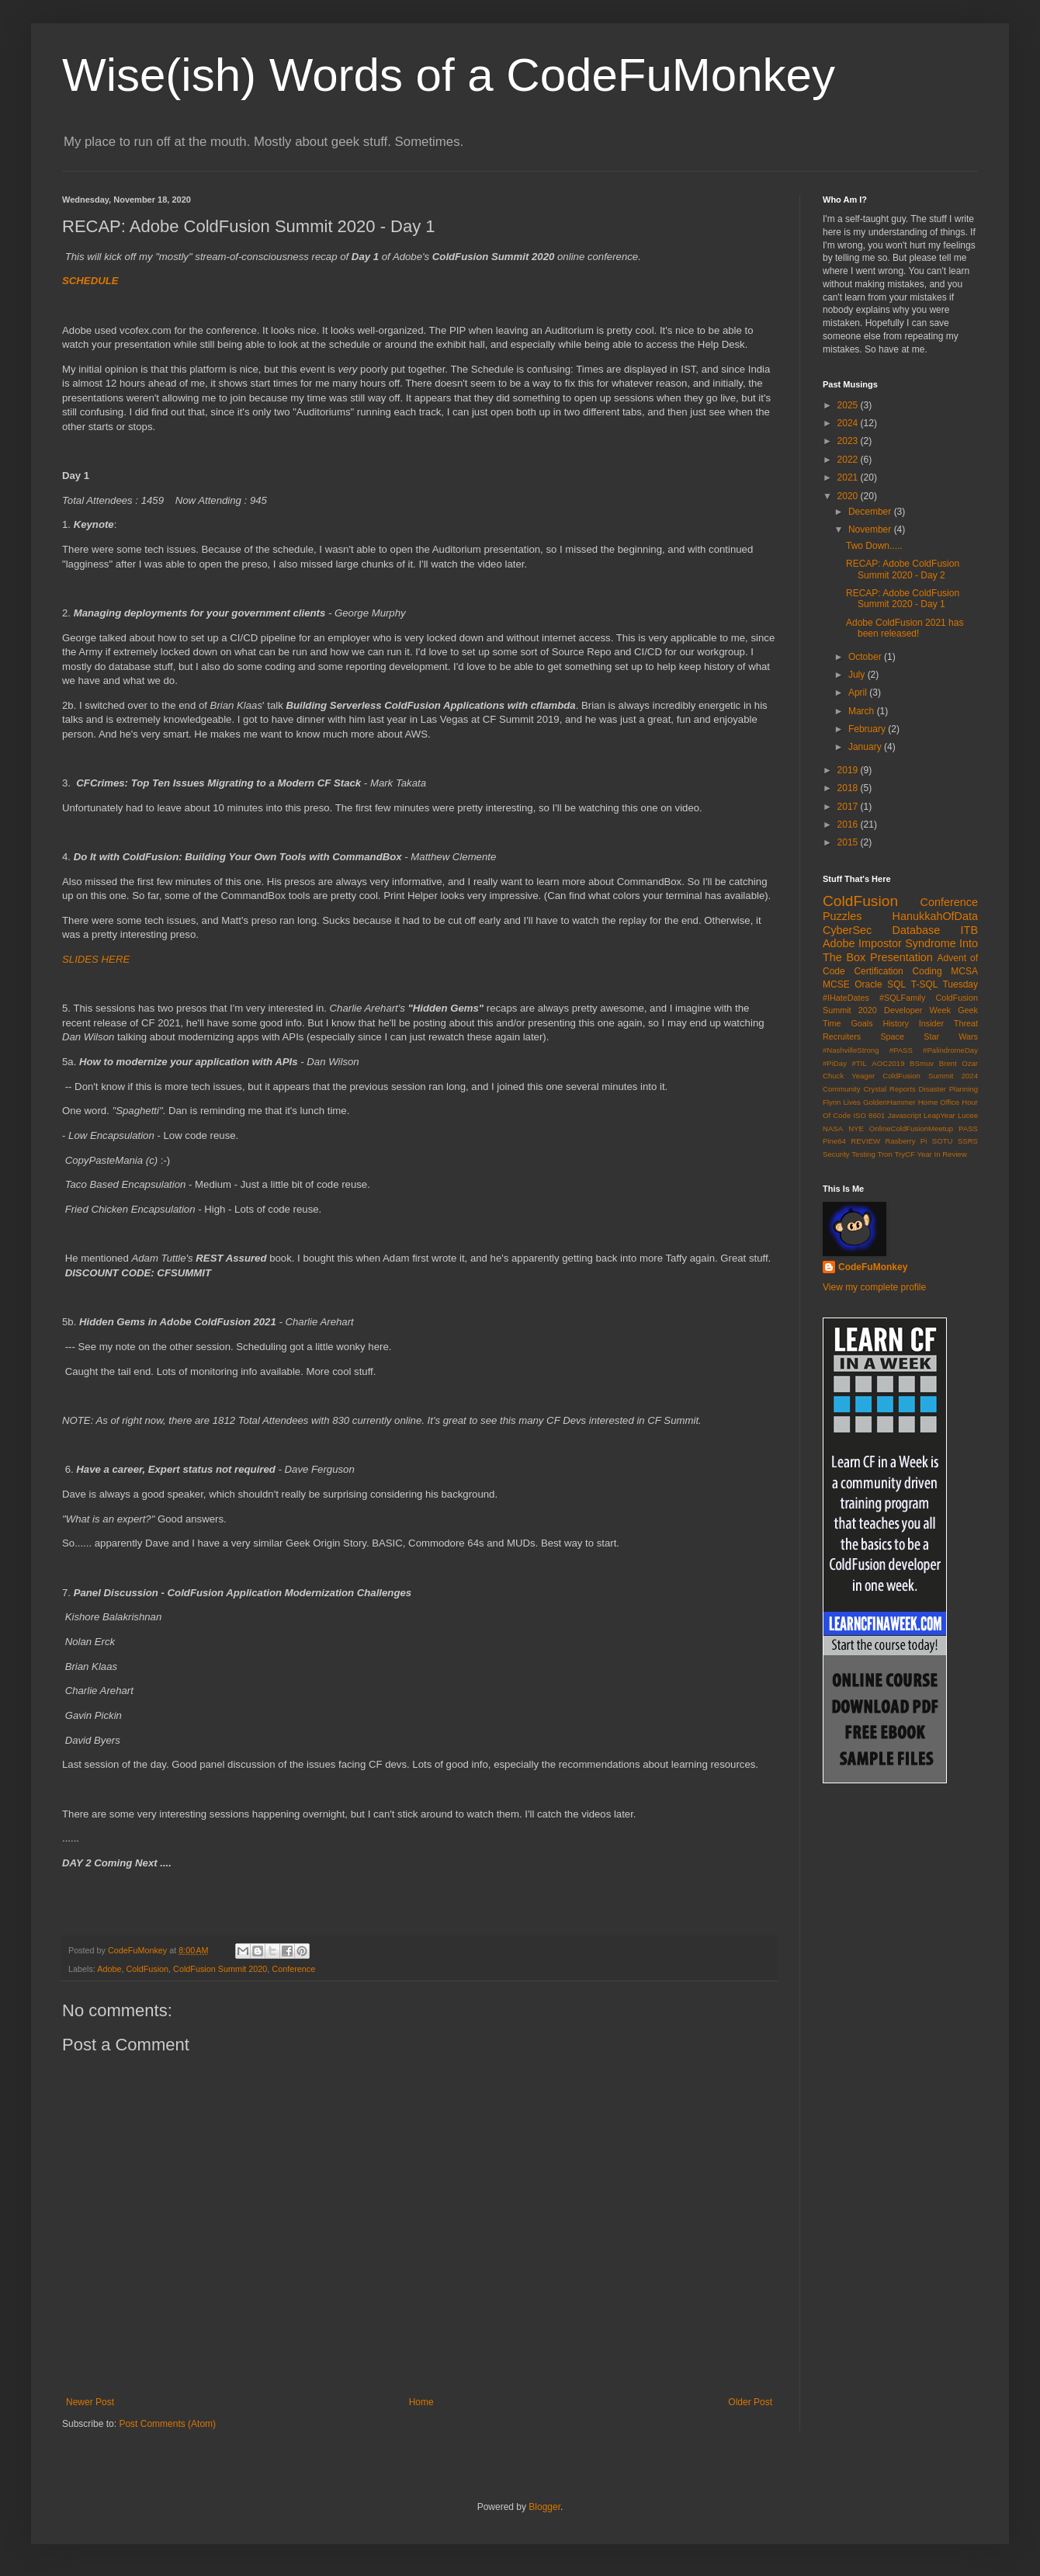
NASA (833, 1128)
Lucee (968, 1115)
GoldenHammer (889, 1102)
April (858, 692)
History (895, 1023)
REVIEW (865, 1141)
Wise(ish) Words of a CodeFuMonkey (448, 75)
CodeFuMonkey (872, 1267)
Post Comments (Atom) (167, 2423)
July (858, 674)
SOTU (942, 1141)
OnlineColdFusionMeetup (911, 1128)
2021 (849, 477)
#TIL (859, 1063)
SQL (896, 984)
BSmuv (922, 1063)
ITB (969, 930)
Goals (861, 1023)
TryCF (904, 1154)
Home (421, 2402)
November (871, 529)
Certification (878, 971)
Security (836, 1154)
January (866, 746)
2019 (849, 770)
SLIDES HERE (96, 959)
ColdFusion (147, 1969)
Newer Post (90, 2402)
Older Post (750, 2402)
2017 (849, 806)
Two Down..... (874, 545)
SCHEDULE (90, 280)
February (868, 729)
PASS (968, 1128)
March (862, 711)
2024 (849, 423)
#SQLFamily (902, 997)
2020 (849, 496)
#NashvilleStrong (851, 1050)
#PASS (901, 1050)
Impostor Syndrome (907, 943)
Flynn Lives (842, 1102)
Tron (884, 1154)
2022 (849, 459)
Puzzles (842, 916)
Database (917, 930)
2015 (849, 842)
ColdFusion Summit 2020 (220, 1969)
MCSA (964, 971)
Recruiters (842, 1036)
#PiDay (835, 1063)
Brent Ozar (958, 1063)
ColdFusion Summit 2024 (930, 1075)
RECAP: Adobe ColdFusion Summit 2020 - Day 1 (902, 598)
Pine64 (834, 1141)
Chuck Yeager (849, 1075)
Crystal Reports (889, 1089)
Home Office (939, 1102)
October (866, 656)
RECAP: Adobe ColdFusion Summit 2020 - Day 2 (902, 569)
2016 (849, 824)
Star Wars (951, 1036)
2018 (849, 788)
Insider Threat (948, 1023)
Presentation (901, 957)
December (871, 511)
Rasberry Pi (906, 1141)
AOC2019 (888, 1063)
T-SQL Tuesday (944, 984)
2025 (849, 405)
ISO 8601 (869, 1115)
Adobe (109, 1969)
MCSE (836, 984)
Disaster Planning (948, 1089)
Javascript (904, 1115)
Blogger (544, 2506)
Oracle (868, 984)
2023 (849, 441)
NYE (856, 1128)
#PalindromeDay (950, 1050)
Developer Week (917, 1010)
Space (892, 1036)
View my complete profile (874, 1287)
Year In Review (941, 1154)
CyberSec (847, 930)
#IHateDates (846, 997)
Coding (927, 971)
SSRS (968, 1141)
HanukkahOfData (935, 916)
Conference (293, 1969)
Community (842, 1089)
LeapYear (939, 1115)
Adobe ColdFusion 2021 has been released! (904, 628)
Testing (863, 1154)
